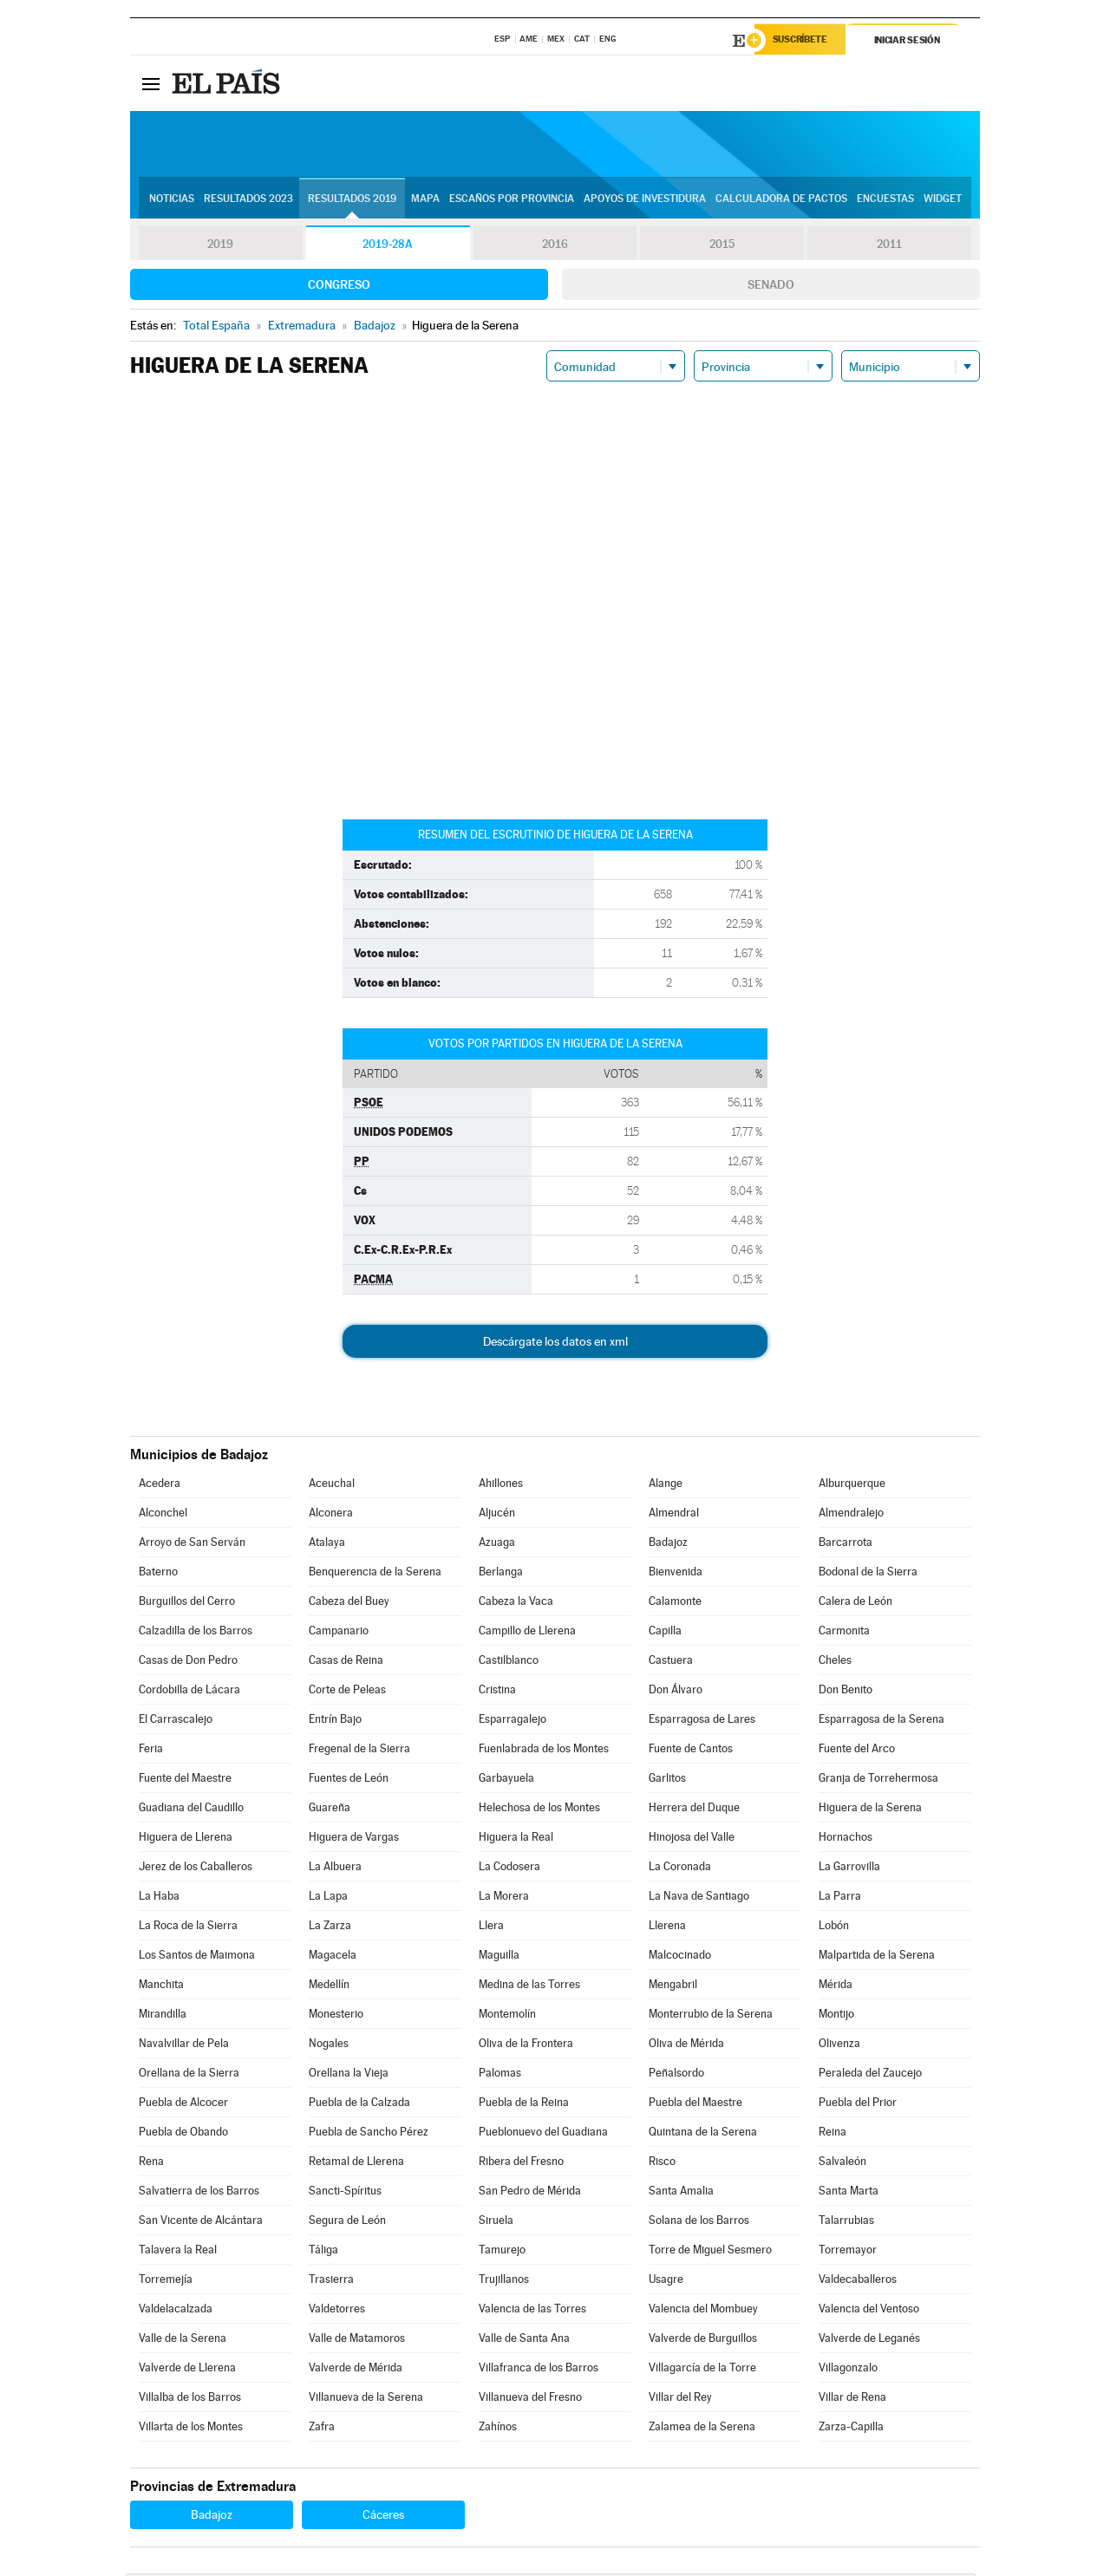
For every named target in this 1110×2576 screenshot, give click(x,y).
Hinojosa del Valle (692, 1839)
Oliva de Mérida (686, 2045)
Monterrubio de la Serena (711, 2016)
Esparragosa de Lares (702, 1721)
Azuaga (497, 1544)
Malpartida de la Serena (877, 1957)
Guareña (329, 1809)
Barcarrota (845, 1544)
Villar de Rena (852, 2399)
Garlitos (667, 1780)
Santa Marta (848, 2193)
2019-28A (388, 246)
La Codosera (509, 1868)
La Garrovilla (849, 1868)
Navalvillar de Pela (184, 2045)
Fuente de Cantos (691, 1751)
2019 (220, 246)
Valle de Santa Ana (524, 2340)
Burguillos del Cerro (187, 1603)
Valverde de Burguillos (703, 2340)
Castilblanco (509, 1662)
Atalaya (327, 1544)
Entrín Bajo (335, 1721)
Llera (491, 1927)
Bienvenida (675, 1574)
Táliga (323, 2252)
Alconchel (163, 1515)
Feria (151, 1751)
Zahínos (498, 2429)
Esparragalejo (512, 1721)
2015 (722, 246)
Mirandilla (162, 2016)
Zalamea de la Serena (702, 2429)
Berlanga (501, 1574)
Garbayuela (506, 1780)
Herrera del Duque (694, 1809)
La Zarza (330, 1927)
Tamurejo (502, 2252)
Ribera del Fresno (521, 2163)
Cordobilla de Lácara (189, 1692)
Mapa (425, 200)
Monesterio (336, 2016)
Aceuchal (332, 1485)
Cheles (835, 1662)
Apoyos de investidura (645, 200)
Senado (771, 287)
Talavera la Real (178, 2252)
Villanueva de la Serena (366, 2399)
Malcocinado (680, 1957)
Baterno (158, 1574)
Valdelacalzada (175, 2311)
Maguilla (499, 1957)
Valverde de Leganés (869, 2340)
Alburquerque (852, 1485)
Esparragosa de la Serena (881, 1721)
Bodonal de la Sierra (868, 1574)
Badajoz (668, 1544)
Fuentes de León (348, 1780)
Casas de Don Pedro (188, 1662)
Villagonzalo (848, 2370)
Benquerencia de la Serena (375, 1574)
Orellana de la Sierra (189, 2075)
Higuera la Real (516, 1839)
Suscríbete (803, 41)
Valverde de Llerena (187, 2370)
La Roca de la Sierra (188, 1927)
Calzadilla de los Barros (195, 1633)
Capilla (665, 1633)
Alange (665, 1485)
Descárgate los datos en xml (555, 1344)
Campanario (339, 1633)
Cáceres (383, 2517)
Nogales (329, 2045)
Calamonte (675, 1603)
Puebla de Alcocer (183, 2104)
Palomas (500, 2075)
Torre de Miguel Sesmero (710, 2252)
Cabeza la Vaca (516, 1603)
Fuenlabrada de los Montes (544, 1751)
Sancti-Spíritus (345, 2193)
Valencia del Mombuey (703, 2311)
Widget (943, 200)
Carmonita (844, 1633)
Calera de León (855, 1603)
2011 (889, 246)
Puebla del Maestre (695, 2104)
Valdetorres (337, 2311)
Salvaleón (842, 2163)
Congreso (339, 287)
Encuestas (885, 200)
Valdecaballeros (858, 2281)
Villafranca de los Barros (538, 2370)
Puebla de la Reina (524, 2104)
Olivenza (839, 2045)
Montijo (836, 2016)
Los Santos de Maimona (197, 1957)
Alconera (331, 1515)
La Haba (159, 1898)
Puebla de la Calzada (359, 2104)
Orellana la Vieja (348, 2075)
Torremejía (166, 2281)
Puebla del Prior (858, 2104)
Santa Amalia (681, 2193)
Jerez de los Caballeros (195, 1868)
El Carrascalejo (175, 1721)
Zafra (322, 2429)
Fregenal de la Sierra (359, 1751)
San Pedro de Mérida (530, 2193)
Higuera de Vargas (354, 1839)
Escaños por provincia (511, 200)
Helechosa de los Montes (539, 1809)
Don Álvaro (675, 1692)
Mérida (835, 1986)
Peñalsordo (676, 2075)
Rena (151, 2163)
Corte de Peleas (347, 1692)
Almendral (674, 1515)
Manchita (161, 1986)
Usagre (666, 2281)
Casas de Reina (346, 1662)
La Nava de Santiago (699, 1898)
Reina (832, 2134)
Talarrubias (846, 2222)
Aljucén (497, 1515)
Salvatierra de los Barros (199, 2193)
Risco (662, 2163)
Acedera (159, 1485)
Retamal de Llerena (356, 2163)
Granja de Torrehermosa (878, 1780)
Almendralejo (851, 1515)
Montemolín (507, 2016)
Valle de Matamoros (357, 2340)
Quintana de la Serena (703, 2134)
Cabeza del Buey (349, 1603)
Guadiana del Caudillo (191, 1809)
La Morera (504, 1898)
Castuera (671, 1662)
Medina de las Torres (529, 1986)
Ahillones (501, 1485)
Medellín (329, 1986)
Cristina (497, 1692)
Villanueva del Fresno (530, 2399)
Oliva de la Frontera (526, 2045)
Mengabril (673, 1986)
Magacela (332, 1957)
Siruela (496, 2222)
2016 (555, 246)
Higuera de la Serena (870, 1809)
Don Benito (845, 1692)
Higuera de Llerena (185, 1839)
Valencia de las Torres (532, 2311)
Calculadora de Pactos (781, 200)
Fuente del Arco (857, 1751)
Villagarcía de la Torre (702, 2370)
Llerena (667, 1927)
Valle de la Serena (182, 2340)
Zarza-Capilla (851, 2429)
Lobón (834, 1927)
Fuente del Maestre (185, 1780)
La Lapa (328, 1898)
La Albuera (335, 1868)
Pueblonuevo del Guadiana (543, 2134)
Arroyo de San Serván (192, 1544)
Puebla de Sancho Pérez (368, 2134)
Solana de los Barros (699, 2222)
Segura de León (347, 2222)
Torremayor (848, 2252)
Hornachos (845, 1839)
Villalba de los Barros (190, 2399)
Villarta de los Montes (191, 2429)
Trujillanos (504, 2281)
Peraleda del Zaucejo (870, 2075)
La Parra (840, 1898)
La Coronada (680, 1868)
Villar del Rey (680, 2399)
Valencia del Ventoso (869, 2311)
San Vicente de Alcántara (201, 2222)
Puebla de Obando (183, 2134)
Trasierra (331, 2281)
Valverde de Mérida (355, 2370)
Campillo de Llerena (527, 1633)
